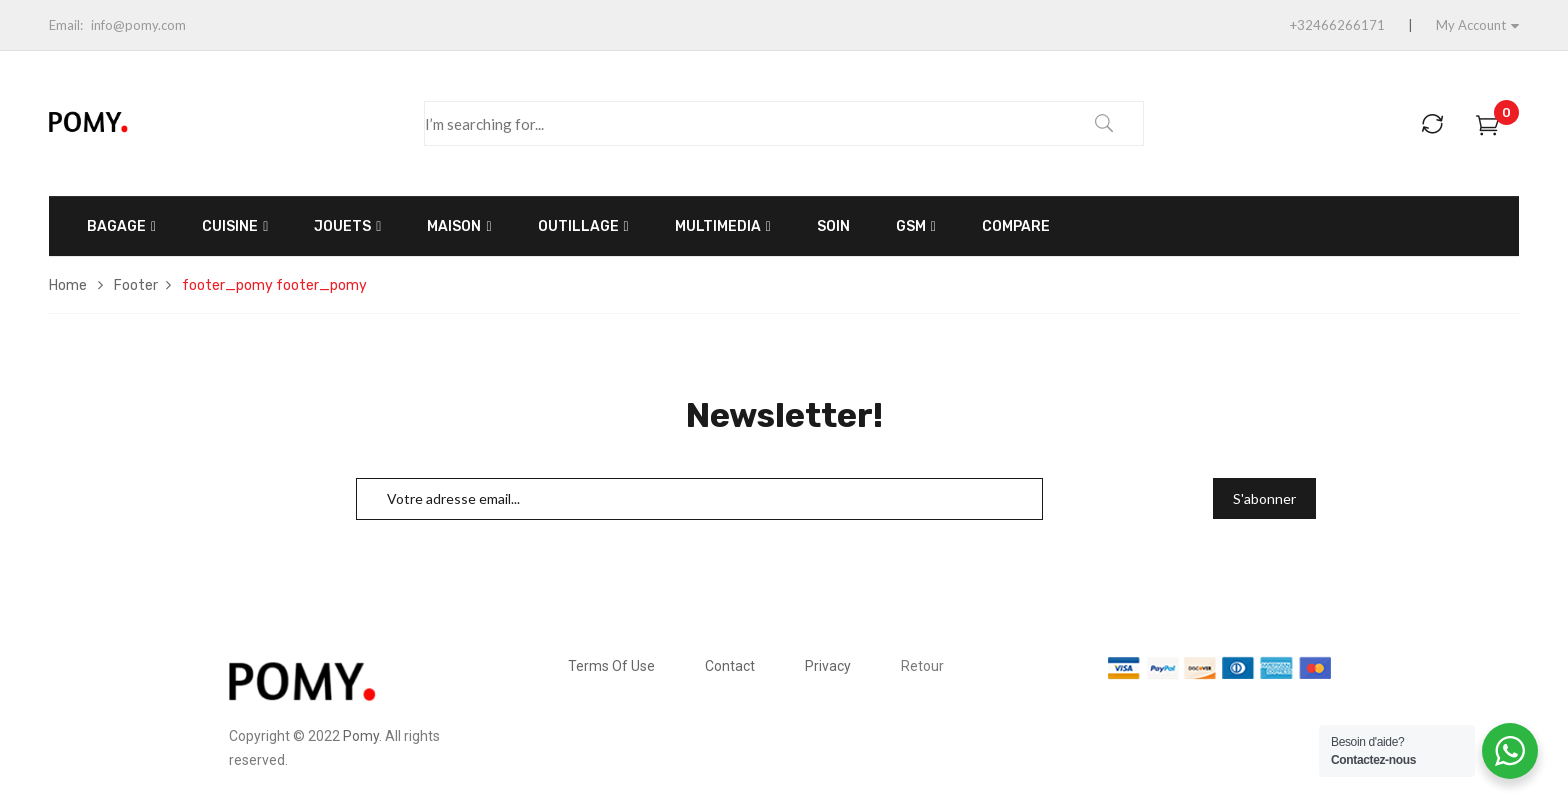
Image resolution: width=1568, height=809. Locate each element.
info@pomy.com (138, 25)
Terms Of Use (611, 666)
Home (68, 285)
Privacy (828, 666)
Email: (66, 25)
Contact (730, 666)
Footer (136, 285)
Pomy (361, 736)
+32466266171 (1337, 25)
